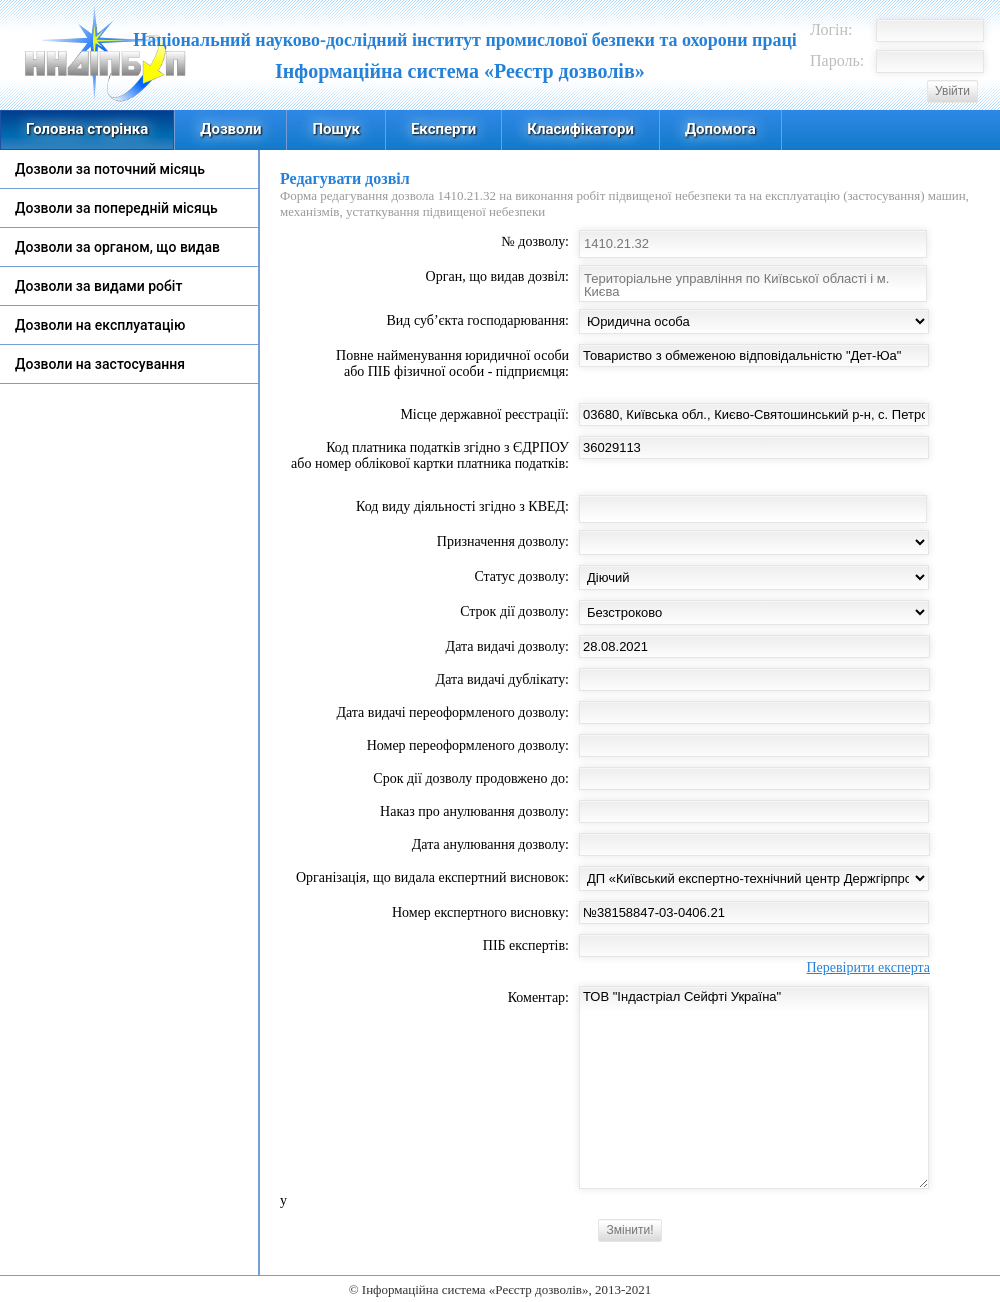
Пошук (335, 129)
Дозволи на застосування (100, 364)
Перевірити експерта (868, 967)
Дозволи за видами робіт (98, 286)
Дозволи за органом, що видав (117, 247)
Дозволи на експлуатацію (100, 325)
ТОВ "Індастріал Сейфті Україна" (754, 1087)
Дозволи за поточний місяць (110, 169)
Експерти (443, 129)
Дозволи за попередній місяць (116, 208)
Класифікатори (580, 129)
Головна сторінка (87, 129)
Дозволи (230, 129)
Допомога (720, 129)
